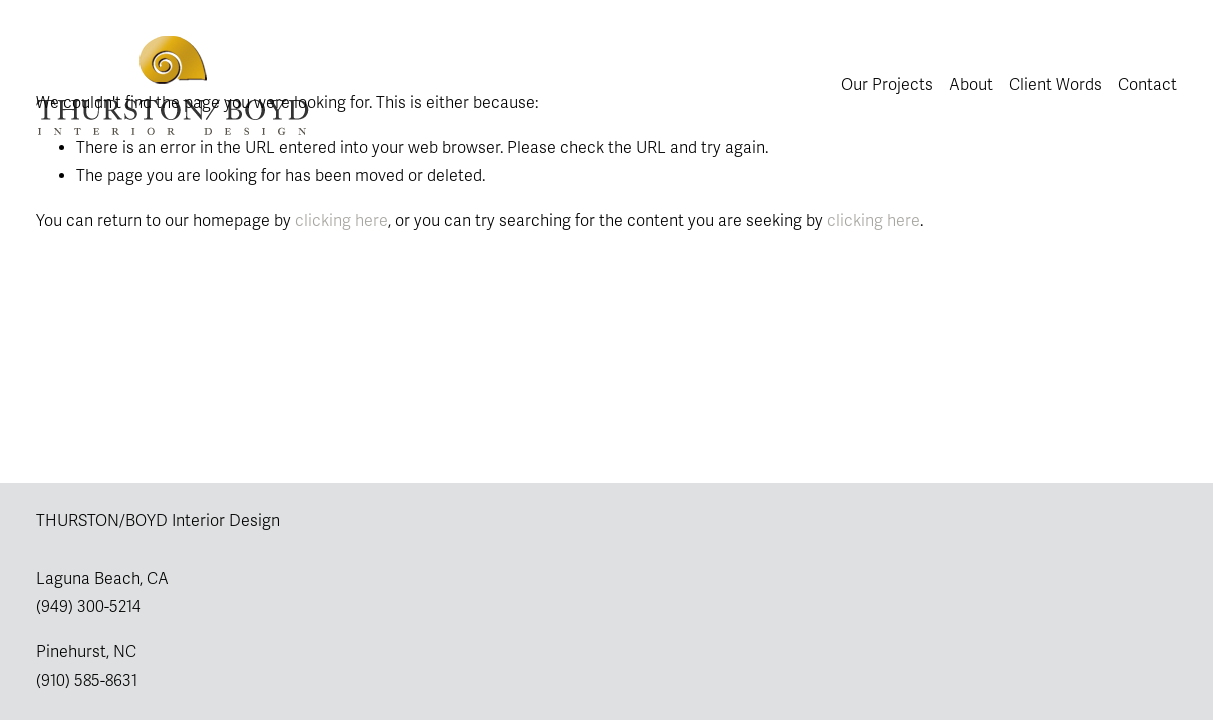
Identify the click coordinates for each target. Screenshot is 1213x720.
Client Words (1055, 85)
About (971, 85)
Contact (1147, 85)
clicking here (341, 221)
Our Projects (887, 85)
